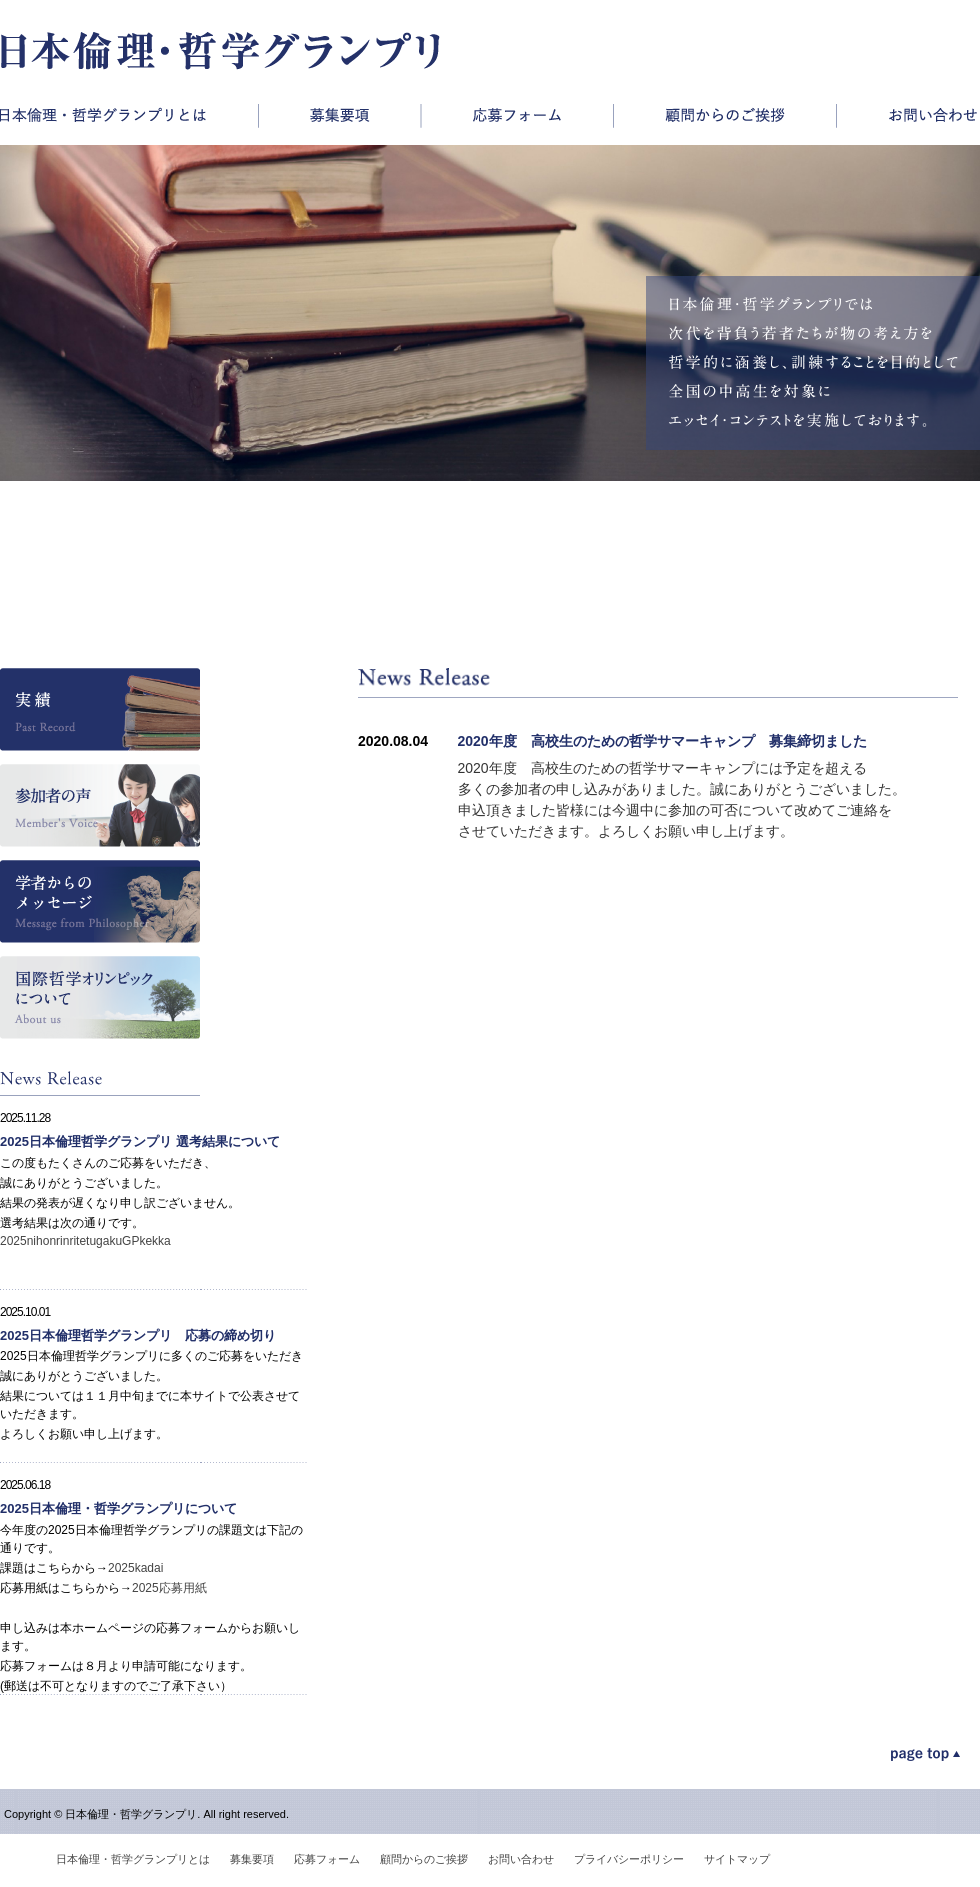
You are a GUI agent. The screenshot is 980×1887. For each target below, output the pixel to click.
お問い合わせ (908, 116)
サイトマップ (737, 1859)
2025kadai (135, 1568)
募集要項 (339, 116)
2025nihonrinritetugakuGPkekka (85, 1241)
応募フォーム (516, 116)
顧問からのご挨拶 (724, 116)
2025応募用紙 (169, 1588)
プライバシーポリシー (629, 1859)
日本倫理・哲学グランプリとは (129, 116)
